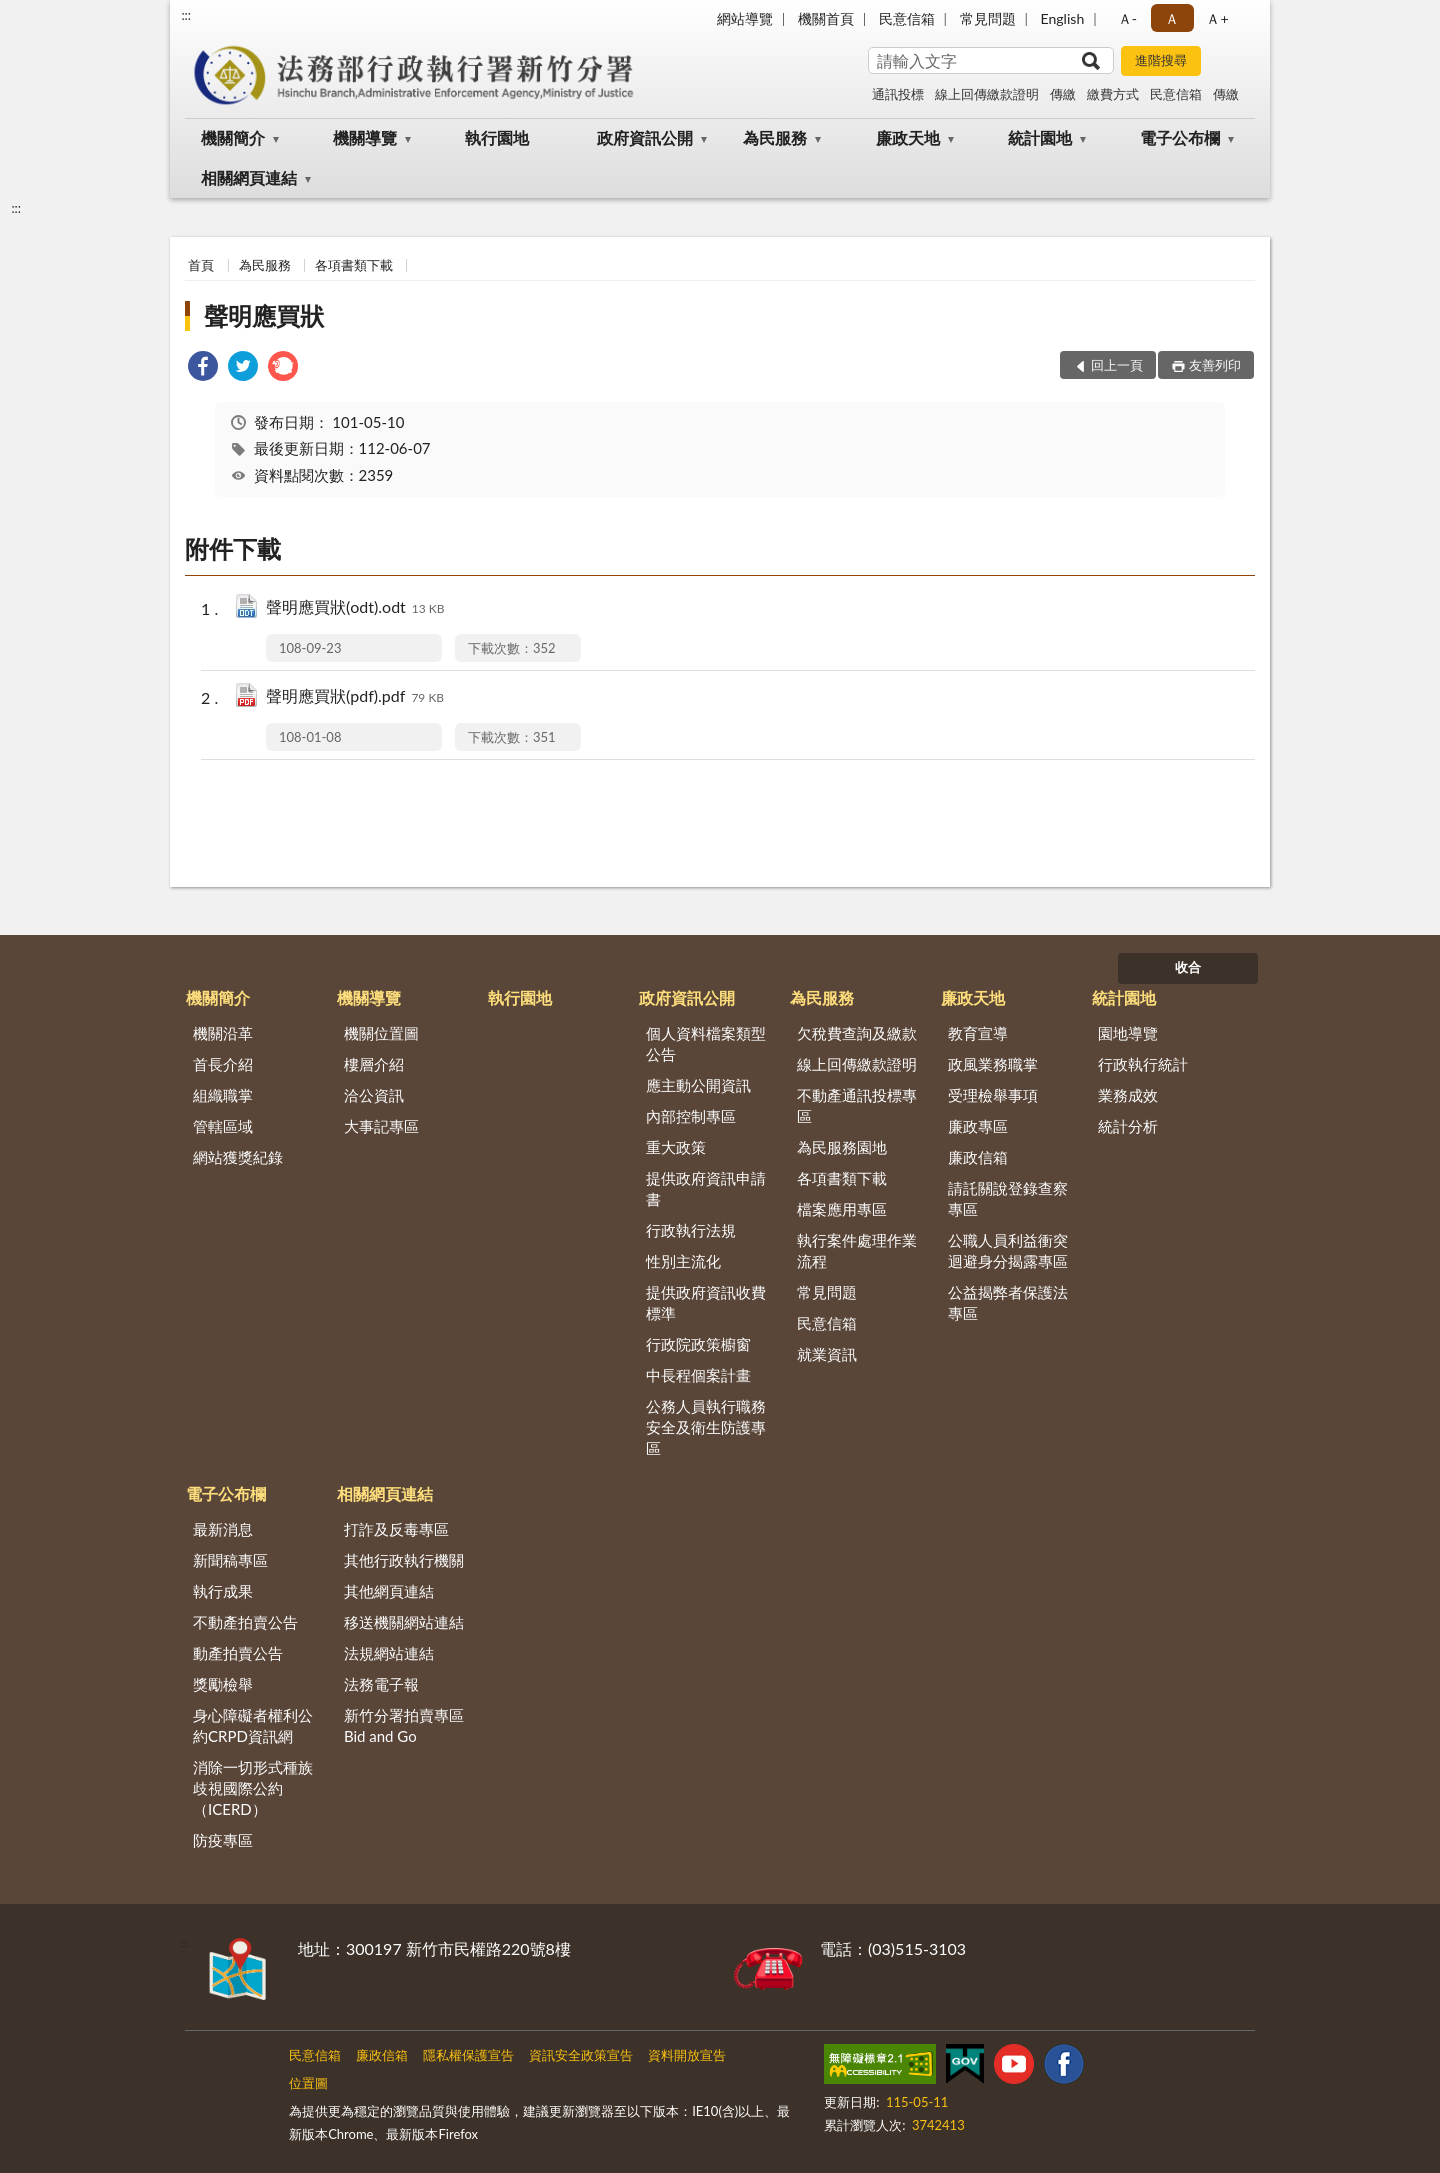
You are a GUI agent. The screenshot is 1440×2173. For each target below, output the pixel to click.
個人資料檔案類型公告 (706, 1043)
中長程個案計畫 (698, 1375)
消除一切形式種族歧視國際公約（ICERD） (253, 1788)
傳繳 (1063, 94)
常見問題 (988, 18)
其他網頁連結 (389, 1591)
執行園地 (497, 137)
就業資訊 (827, 1354)
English (1063, 18)
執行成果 (223, 1591)
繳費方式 (1113, 94)
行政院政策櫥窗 (698, 1344)
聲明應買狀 (264, 315)
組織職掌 (223, 1095)
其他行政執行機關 (404, 1560)
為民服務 (775, 137)
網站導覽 (745, 18)
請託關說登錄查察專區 (1008, 1198)
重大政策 (676, 1147)
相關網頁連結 (249, 177)
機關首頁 (826, 18)
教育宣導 (978, 1033)
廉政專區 (978, 1126)
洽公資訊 (374, 1095)
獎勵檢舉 (223, 1684)
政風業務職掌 (993, 1064)
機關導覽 (365, 137)
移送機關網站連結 (404, 1622)
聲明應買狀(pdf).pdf (355, 697)
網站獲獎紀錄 (238, 1157)
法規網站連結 (389, 1653)
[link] (203, 368)
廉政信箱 (978, 1157)
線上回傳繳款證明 (987, 94)
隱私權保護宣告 (468, 2055)
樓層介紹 (374, 1064)
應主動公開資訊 (698, 1085)
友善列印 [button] (1215, 365)
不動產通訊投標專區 (857, 1105)
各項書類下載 (354, 265)
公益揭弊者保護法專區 (1008, 1302)
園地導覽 (1128, 1033)
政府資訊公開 (645, 137)
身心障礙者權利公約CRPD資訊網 (253, 1725)
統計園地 (1040, 137)
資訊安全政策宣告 (581, 2055)
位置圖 (308, 2083)
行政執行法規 (691, 1230)
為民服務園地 (842, 1147)
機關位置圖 (381, 1033)
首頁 (201, 265)
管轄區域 (223, 1126)
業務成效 (1128, 1095)
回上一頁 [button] (1117, 365)
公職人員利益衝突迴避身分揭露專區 (1008, 1250)
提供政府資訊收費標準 (706, 1302)
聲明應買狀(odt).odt (355, 608)
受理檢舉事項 (993, 1095)
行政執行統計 (1143, 1064)
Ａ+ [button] (1217, 18)
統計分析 (1128, 1126)
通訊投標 (898, 94)
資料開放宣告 (687, 2055)
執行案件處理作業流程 (857, 1250)
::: (186, 15)
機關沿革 (223, 1033)
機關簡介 (233, 137)
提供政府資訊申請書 (706, 1188)
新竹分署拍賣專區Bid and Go (404, 1725)
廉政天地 (908, 137)
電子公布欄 (1180, 137)
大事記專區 (381, 1126)
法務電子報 (381, 1684)
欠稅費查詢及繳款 (857, 1033)
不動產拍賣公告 (245, 1622)
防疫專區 (223, 1840)
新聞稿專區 (230, 1560)
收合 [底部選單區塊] (1188, 967)
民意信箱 (907, 18)
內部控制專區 (691, 1116)
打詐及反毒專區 (396, 1529)
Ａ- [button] (1127, 18)
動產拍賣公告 (238, 1653)
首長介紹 (223, 1064)
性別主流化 (683, 1261)
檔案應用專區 (842, 1209)
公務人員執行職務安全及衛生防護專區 (706, 1427)
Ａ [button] (1172, 18)
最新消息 (223, 1529)
